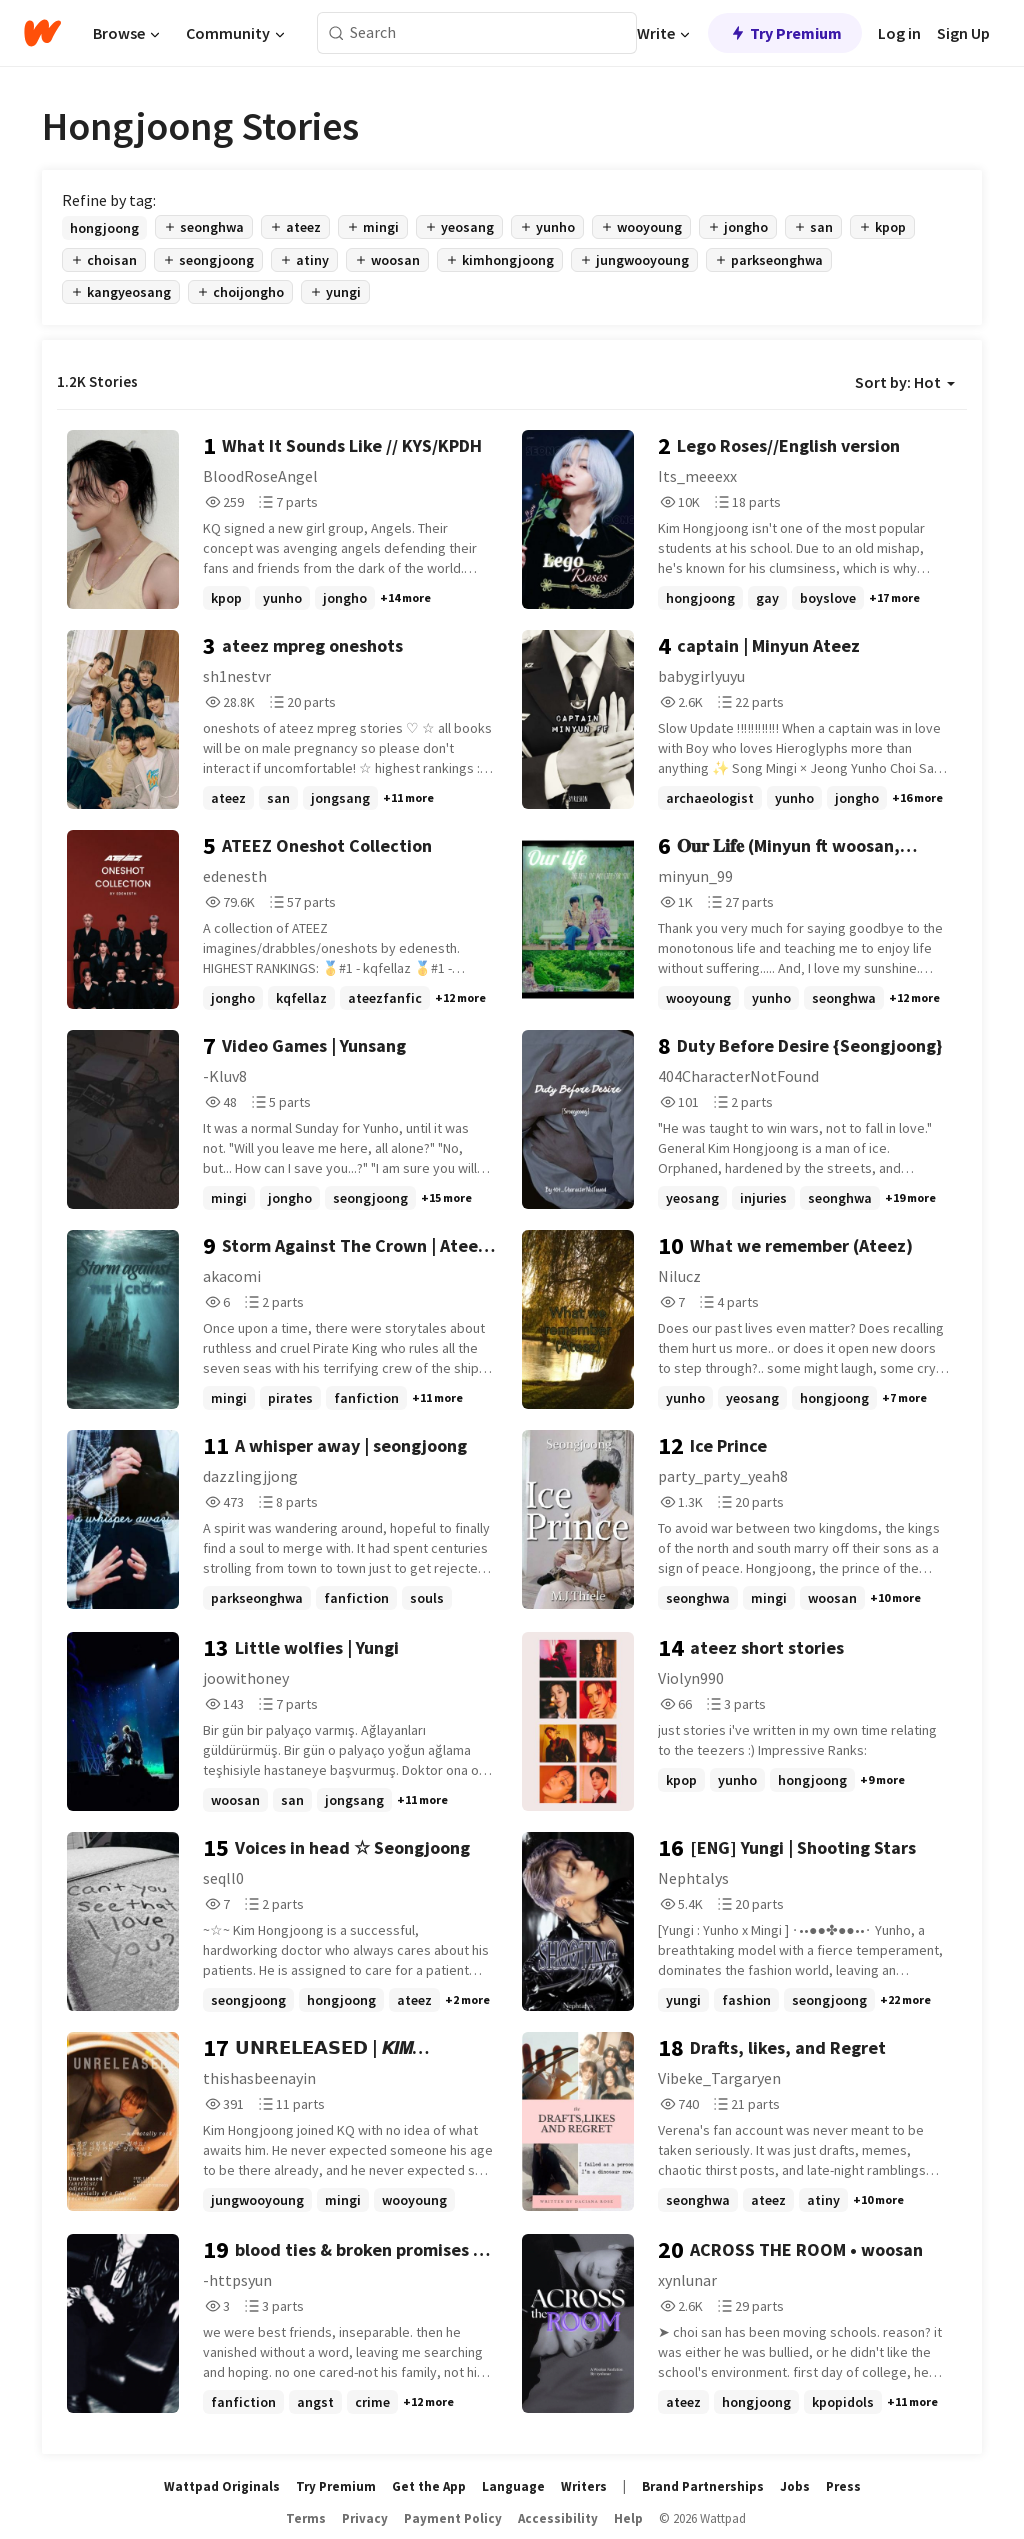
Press (843, 2486)
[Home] (42, 33)
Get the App (429, 2486)
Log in (899, 33)
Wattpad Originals (222, 2486)
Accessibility (558, 2518)
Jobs (795, 2486)
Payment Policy (453, 2518)
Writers (584, 2486)
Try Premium (785, 33)
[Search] (336, 33)
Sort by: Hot (905, 382)
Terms (306, 2518)
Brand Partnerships (703, 2486)
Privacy (365, 2518)
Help (628, 2518)
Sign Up (963, 33)
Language (513, 2486)
